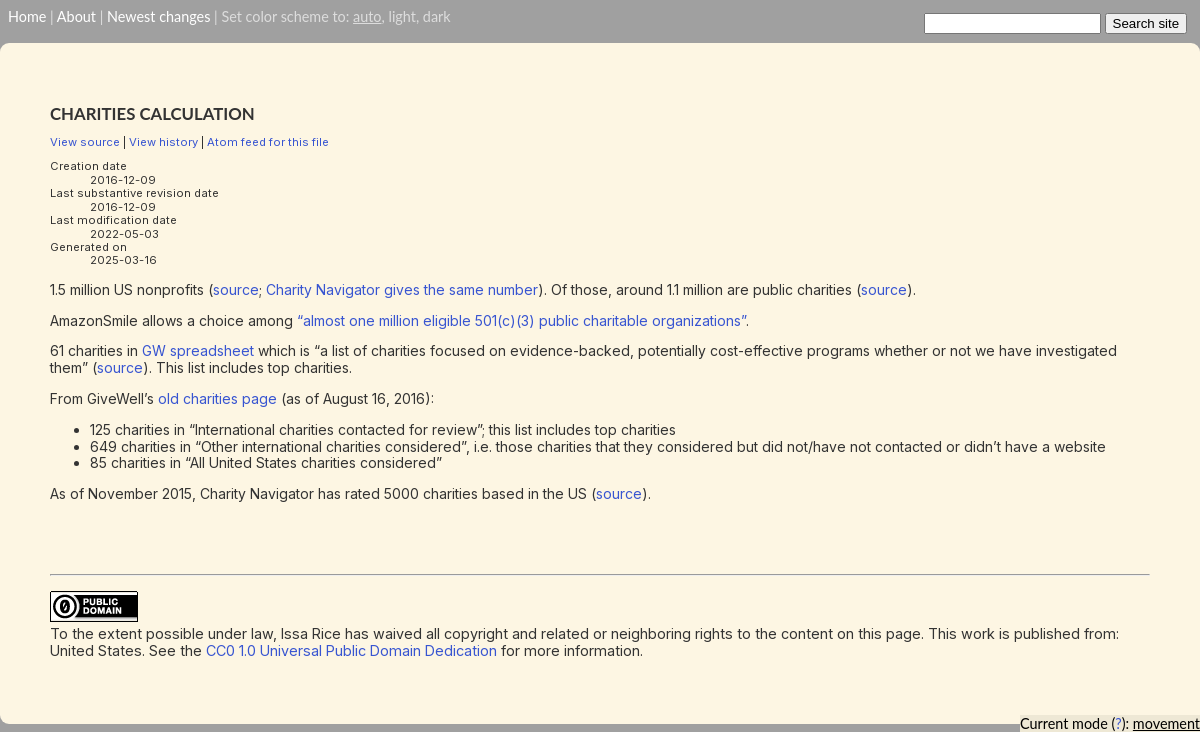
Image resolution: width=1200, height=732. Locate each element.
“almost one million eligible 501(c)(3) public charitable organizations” (521, 320)
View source (85, 142)
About (76, 16)
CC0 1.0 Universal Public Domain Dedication (351, 650)
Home (27, 16)
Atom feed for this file (268, 142)
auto (367, 16)
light (401, 16)
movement (1166, 723)
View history (163, 142)
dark (437, 16)
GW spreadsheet (198, 350)
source (236, 289)
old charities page (217, 398)
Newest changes (158, 16)
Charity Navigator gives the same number (402, 289)
